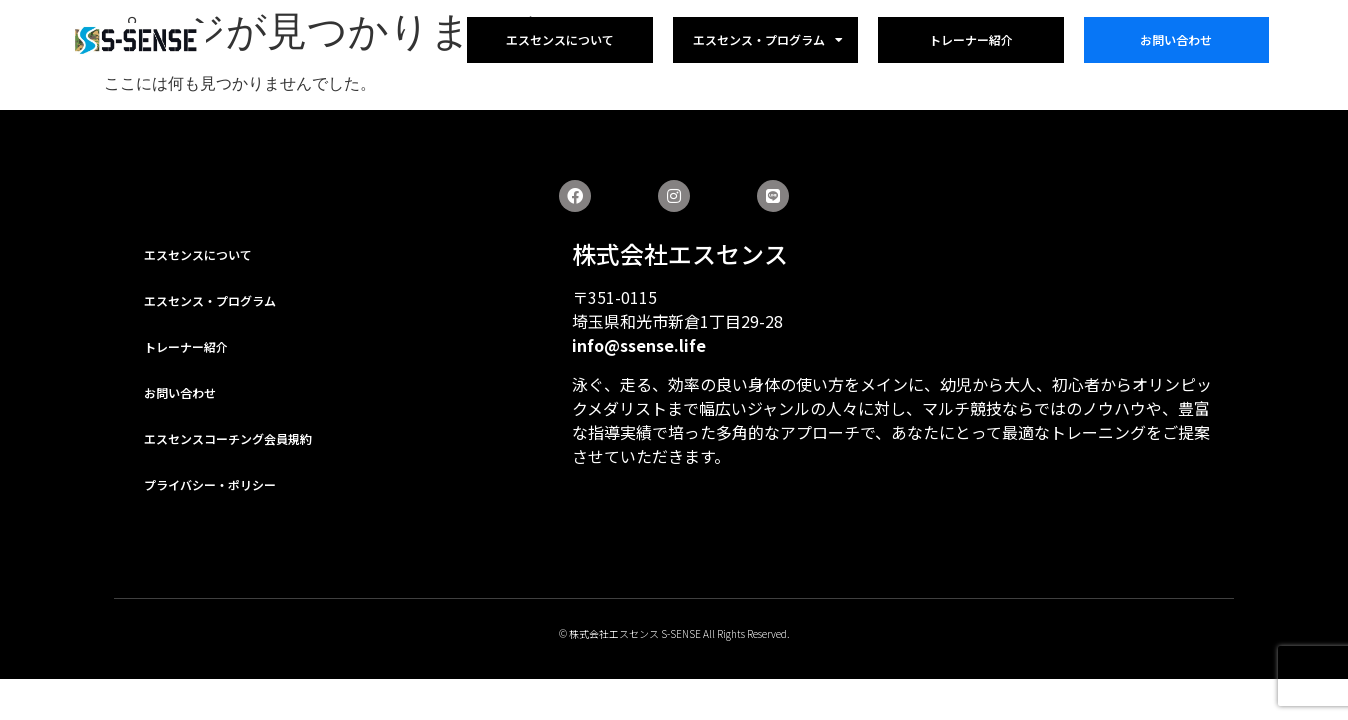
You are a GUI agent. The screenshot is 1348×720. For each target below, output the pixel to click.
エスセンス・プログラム (768, 40)
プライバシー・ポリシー (210, 484)
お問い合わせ (1176, 39)
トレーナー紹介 (971, 39)
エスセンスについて (560, 39)
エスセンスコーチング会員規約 (228, 438)
